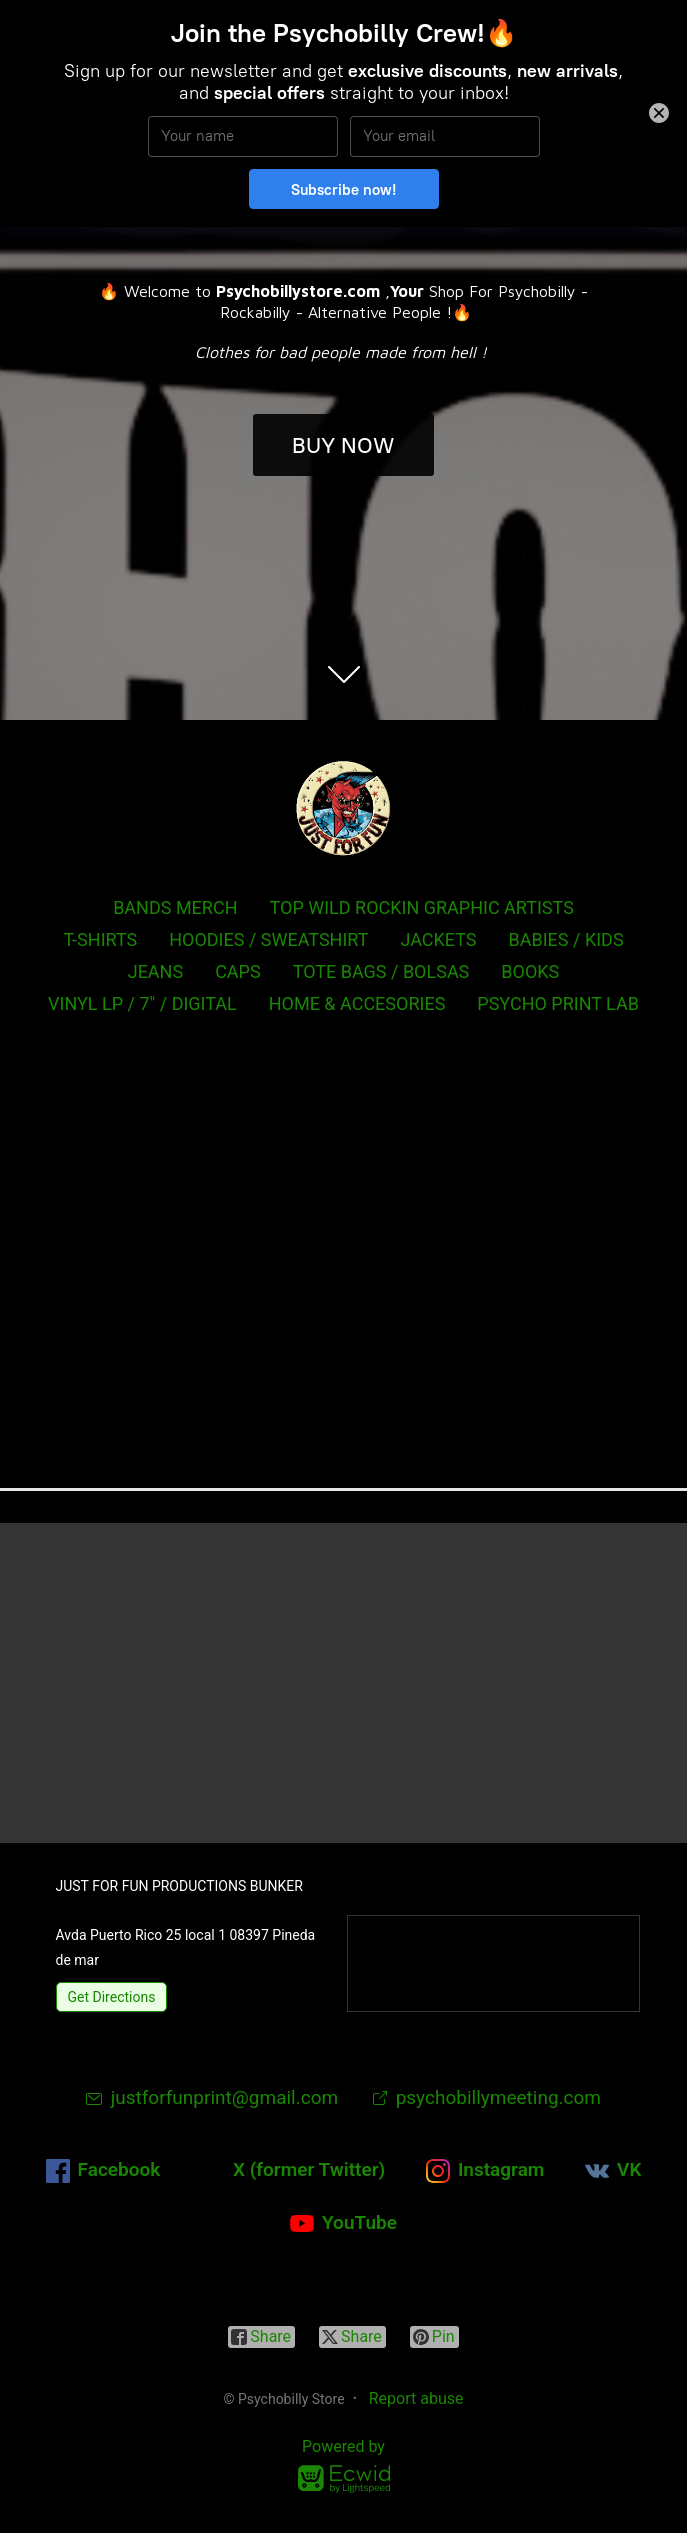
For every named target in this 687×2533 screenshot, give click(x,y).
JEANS (155, 971)
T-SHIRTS (100, 939)
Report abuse (416, 2398)
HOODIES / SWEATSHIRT (268, 939)
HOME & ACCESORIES (357, 1003)
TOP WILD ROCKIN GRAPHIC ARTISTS (422, 907)
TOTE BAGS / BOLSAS (381, 971)
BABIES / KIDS (566, 939)
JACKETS (438, 939)
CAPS (238, 971)
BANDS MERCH (175, 907)
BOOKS (530, 971)
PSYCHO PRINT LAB (558, 1003)
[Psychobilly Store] (344, 808)
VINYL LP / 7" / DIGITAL (142, 1003)
